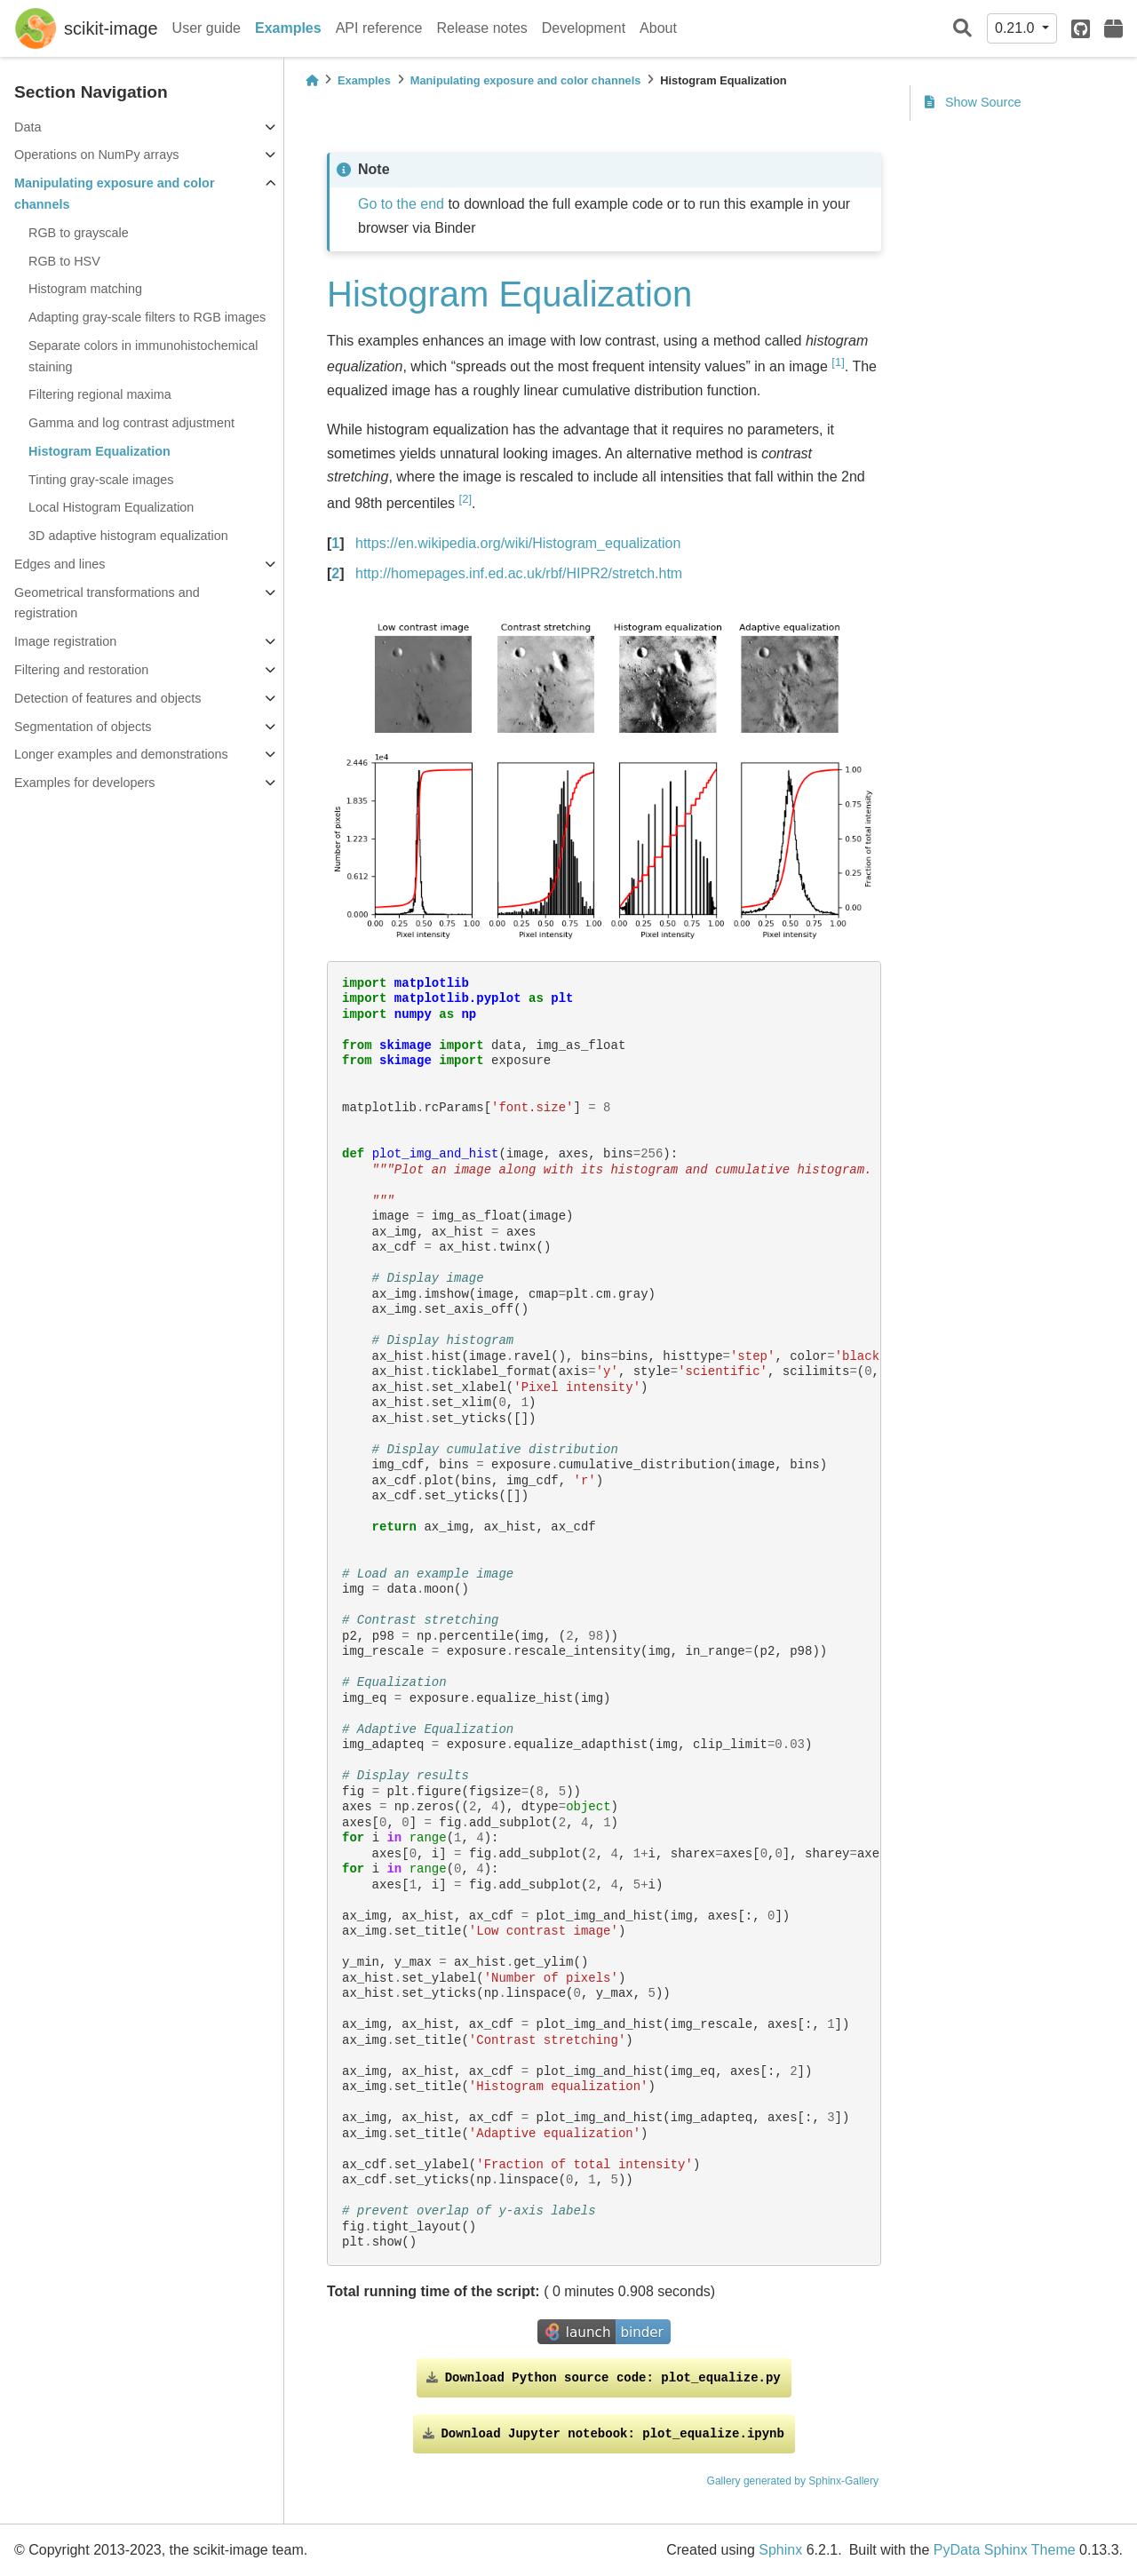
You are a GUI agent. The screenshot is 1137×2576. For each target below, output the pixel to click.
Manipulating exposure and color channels (114, 193)
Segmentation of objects (82, 727)
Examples (288, 28)
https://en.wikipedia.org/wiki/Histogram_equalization (517, 543)
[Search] (962, 29)
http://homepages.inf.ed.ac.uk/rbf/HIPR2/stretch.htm (518, 573)
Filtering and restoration (81, 670)
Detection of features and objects (107, 698)
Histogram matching (85, 289)
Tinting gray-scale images (100, 480)
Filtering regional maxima (99, 394)
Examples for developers (84, 782)
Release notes (482, 28)
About (658, 28)
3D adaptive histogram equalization (128, 536)
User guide (206, 28)
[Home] (312, 80)
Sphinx (780, 2549)
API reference (379, 28)
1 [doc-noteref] (837, 362)
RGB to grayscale (78, 233)
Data (27, 127)
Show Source (973, 102)
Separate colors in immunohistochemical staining (143, 356)
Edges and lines (59, 564)
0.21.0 (1016, 28)
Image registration (65, 641)
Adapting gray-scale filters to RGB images (147, 317)
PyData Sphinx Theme (1005, 2549)
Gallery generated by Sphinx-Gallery (793, 2481)
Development (583, 28)
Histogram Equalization (99, 451)
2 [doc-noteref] (465, 498)
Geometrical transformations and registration (107, 603)
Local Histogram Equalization (111, 507)
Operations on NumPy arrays (96, 154)
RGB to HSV (64, 261)
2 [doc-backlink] (335, 573)
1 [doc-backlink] (335, 543)
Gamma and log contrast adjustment (131, 423)
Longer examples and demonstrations (121, 754)
